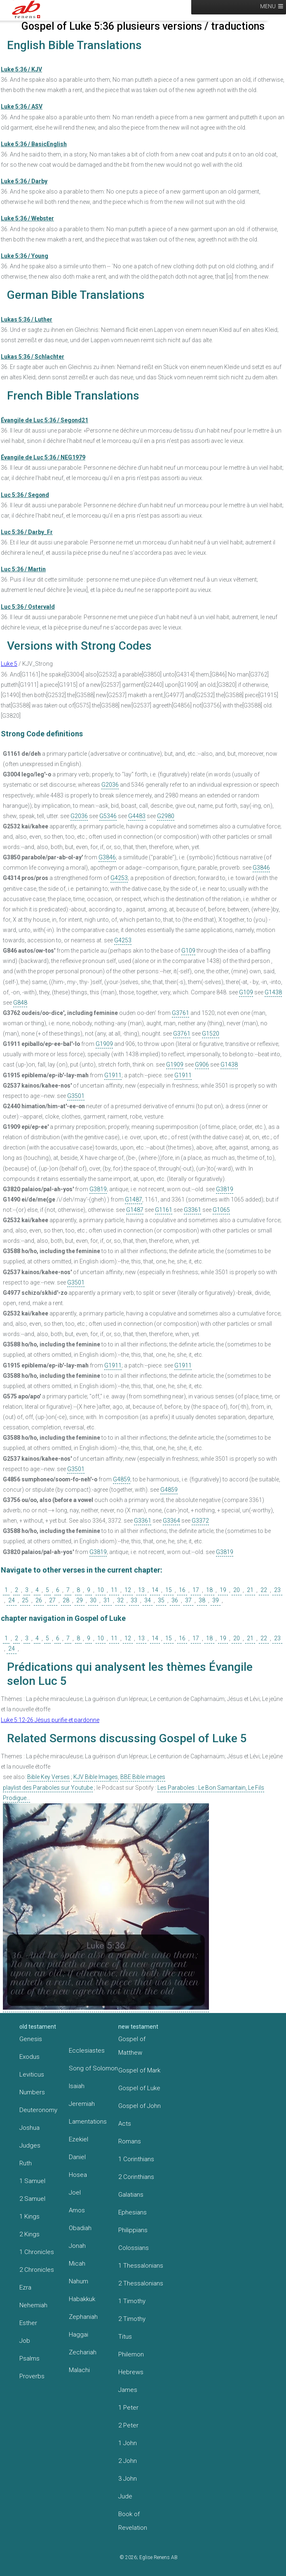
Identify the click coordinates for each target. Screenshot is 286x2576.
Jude (125, 2496)
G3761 (180, 1013)
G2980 (165, 816)
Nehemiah (33, 2305)
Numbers (32, 2092)
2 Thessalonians (140, 2283)
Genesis (30, 2039)
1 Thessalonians (140, 2265)
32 (120, 1600)
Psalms (29, 2358)
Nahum (78, 2281)
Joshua (29, 2127)
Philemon (131, 2354)
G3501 (75, 1096)
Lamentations (88, 2121)
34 (147, 1600)
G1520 (210, 1033)
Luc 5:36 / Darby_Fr (27, 532)
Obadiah (80, 2228)
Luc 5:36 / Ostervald (28, 606)
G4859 (121, 1479)
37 (188, 1600)
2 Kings (29, 2234)
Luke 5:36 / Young (24, 256)
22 (263, 1590)
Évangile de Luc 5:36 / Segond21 (44, 420)
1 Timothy (131, 2301)
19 (223, 1590)
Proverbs (32, 2376)
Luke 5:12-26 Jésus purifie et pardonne (50, 1720)
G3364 (171, 1520)
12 (127, 1590)
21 (250, 1590)
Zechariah (82, 2352)
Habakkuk (82, 2299)
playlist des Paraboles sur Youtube (48, 1787)
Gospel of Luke (139, 2088)
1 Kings (29, 2216)
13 (141, 1590)
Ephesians (132, 2212)
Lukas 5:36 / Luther (26, 319)
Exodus (29, 2056)
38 (202, 1600)
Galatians (130, 2194)
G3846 (107, 857)
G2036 (110, 784)
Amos (77, 2210)
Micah (77, 2263)
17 (195, 1590)
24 (11, 1600)
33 (134, 1600)
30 (93, 1600)
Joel (75, 2192)
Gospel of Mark (139, 2070)
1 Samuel (32, 2181)
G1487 (133, 1199)
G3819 (98, 1189)
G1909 (104, 1044)
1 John (127, 2443)
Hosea (78, 2175)
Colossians (133, 2248)
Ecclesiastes (87, 2050)
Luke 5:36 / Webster (27, 218)
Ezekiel (78, 2139)
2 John (127, 2461)
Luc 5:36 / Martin (23, 569)
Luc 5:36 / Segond (25, 495)
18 (209, 1590)
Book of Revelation (132, 2520)
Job (24, 2340)
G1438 (273, 992)
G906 (202, 1064)
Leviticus (31, 2074)
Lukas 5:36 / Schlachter (32, 356)
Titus (125, 2336)
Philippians (133, 2230)
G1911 (113, 1075)
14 (155, 1590)
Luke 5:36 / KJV (21, 69)
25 (25, 1600)
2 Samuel (32, 2198)
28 (66, 1600)
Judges (29, 2145)
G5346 (108, 816)
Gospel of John (139, 2106)
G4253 (119, 878)
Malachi (79, 2370)
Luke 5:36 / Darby (24, 181)
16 (182, 1590)
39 (215, 1600)
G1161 (163, 1209)
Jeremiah (82, 2104)
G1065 (221, 1209)
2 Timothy (131, 2319)
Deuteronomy (38, 2110)
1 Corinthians (136, 2159)
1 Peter (128, 2407)
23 (277, 1590)
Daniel (77, 2157)
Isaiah (76, 2086)
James (127, 2390)
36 (174, 1600)
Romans (129, 2141)
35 (161, 1600)
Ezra (25, 2287)
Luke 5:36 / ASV (21, 106)
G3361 (192, 1209)
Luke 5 (9, 663)
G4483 (136, 816)
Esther (28, 2323)
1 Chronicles (36, 2252)
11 (114, 1590)
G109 (188, 950)
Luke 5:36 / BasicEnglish (34, 144)
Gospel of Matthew (131, 2045)
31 (106, 1600)
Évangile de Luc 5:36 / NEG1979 (43, 457)
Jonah (77, 2246)
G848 (20, 1002)
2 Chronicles (36, 2269)
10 (100, 1590)
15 (168, 1590)
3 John (127, 2478)
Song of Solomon (93, 2068)
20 (236, 1590)
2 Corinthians (136, 2177)
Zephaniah (83, 2317)
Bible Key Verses (48, 1777)
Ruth (25, 2163)
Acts (124, 2123)
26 (38, 1600)
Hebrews (130, 2372)
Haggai (78, 2334)
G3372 (200, 1520)
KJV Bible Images (95, 1777)
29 (79, 1600)
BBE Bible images (142, 1777)
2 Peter (128, 2425)
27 (52, 1600)
